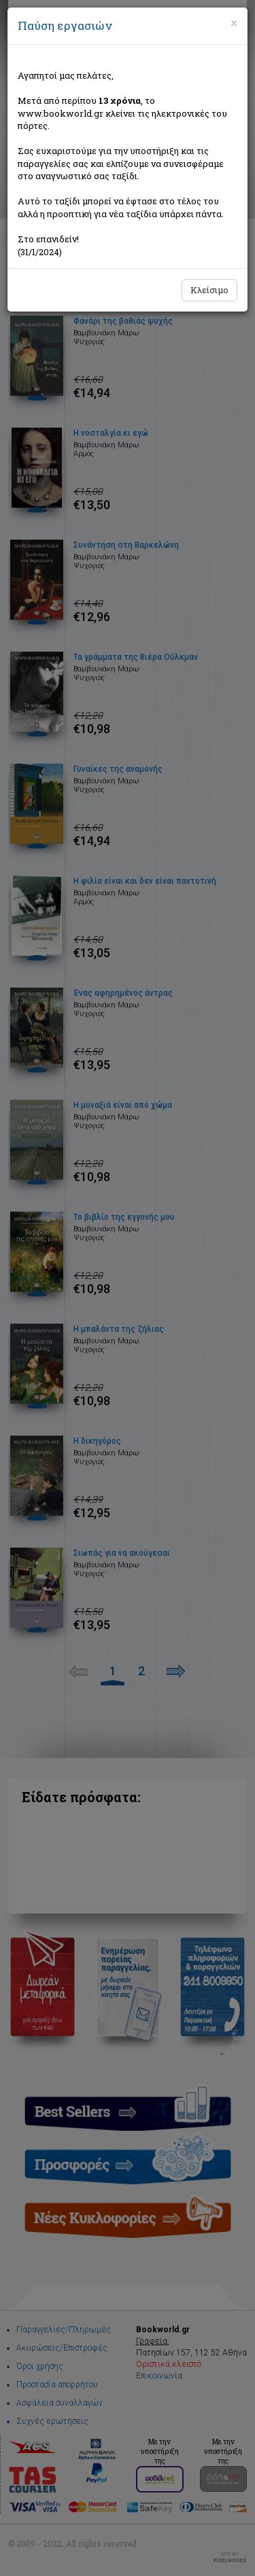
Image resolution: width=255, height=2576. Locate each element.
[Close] (234, 23)
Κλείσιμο (209, 290)
